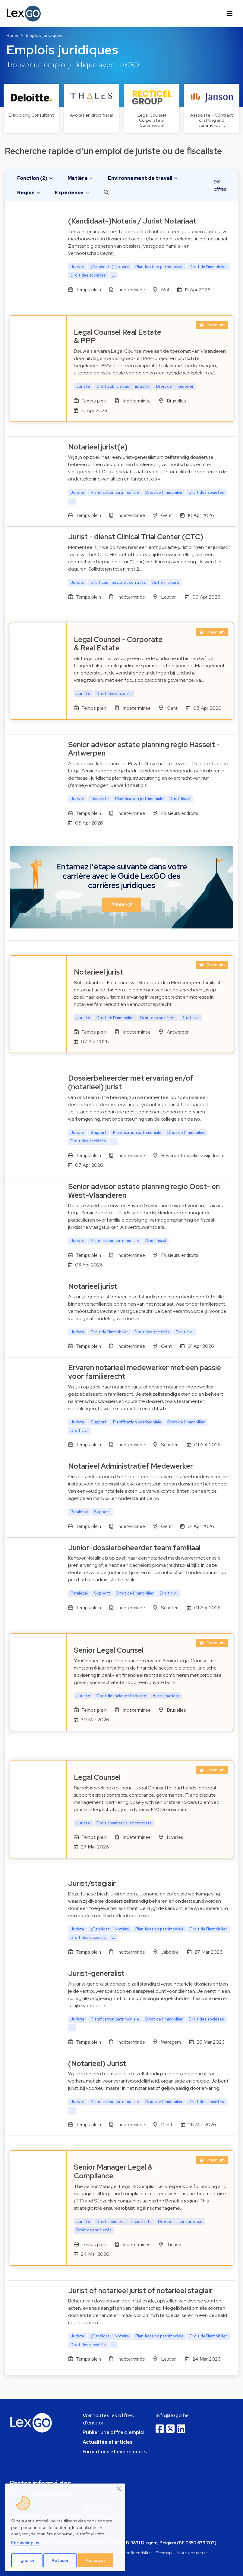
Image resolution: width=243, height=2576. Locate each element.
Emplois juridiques (44, 35)
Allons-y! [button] (121, 904)
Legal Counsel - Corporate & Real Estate (118, 644)
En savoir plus (25, 2543)
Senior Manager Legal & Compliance (113, 2171)
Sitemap (164, 2553)
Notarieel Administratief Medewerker (130, 1466)
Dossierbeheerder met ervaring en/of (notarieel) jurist (130, 1082)
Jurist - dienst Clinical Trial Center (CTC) (135, 536)
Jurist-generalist (96, 1973)
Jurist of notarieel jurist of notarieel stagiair (140, 2290)
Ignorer (27, 2560)
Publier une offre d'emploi (113, 2432)
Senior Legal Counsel (109, 1650)
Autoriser (96, 2560)
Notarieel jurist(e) (98, 447)
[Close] (119, 2488)
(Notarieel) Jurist (97, 2063)
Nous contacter (192, 2553)
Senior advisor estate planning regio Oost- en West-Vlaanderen (144, 1191)
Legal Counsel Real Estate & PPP (117, 336)
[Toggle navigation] (229, 14)
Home (12, 35)
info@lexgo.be (172, 2415)
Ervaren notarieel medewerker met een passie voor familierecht (144, 1372)
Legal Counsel (97, 1777)
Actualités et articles (108, 2442)
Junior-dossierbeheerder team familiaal (134, 1547)
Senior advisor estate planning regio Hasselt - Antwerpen (144, 749)
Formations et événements (115, 2452)
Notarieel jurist (98, 972)
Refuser (60, 2560)
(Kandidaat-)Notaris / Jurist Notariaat (132, 221)
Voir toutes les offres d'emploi (108, 2419)
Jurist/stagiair (92, 1883)
